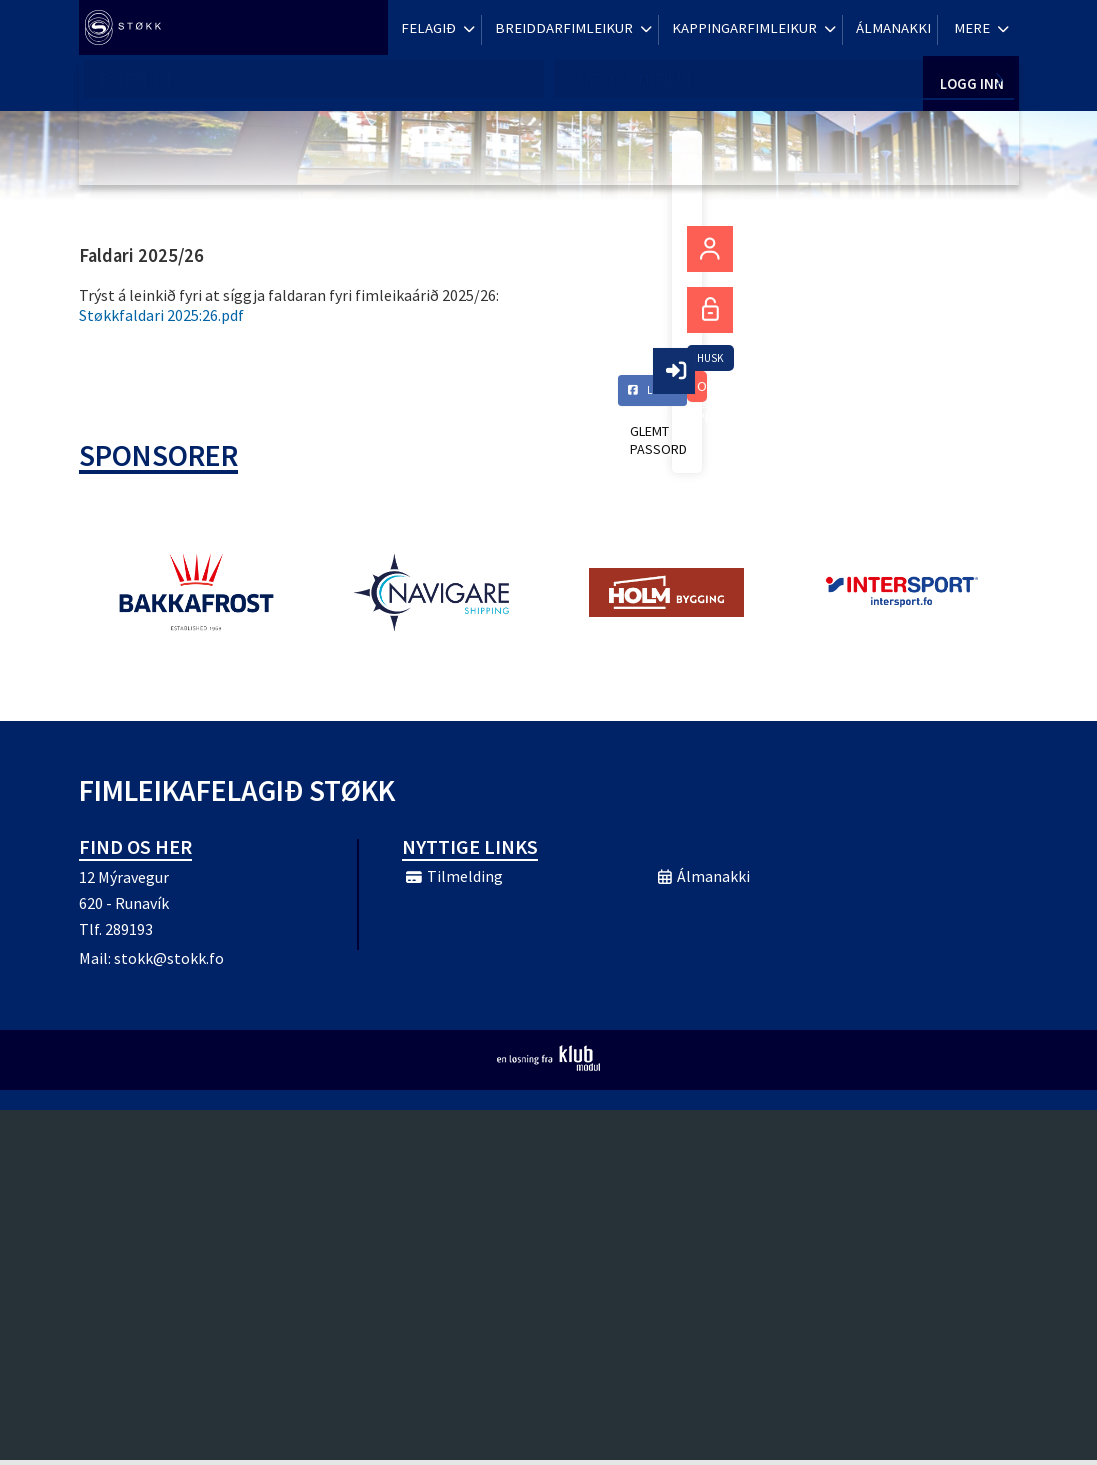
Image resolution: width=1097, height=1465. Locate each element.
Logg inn (971, 29)
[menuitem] (129, 30)
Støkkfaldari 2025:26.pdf (161, 315)
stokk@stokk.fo (169, 963)
